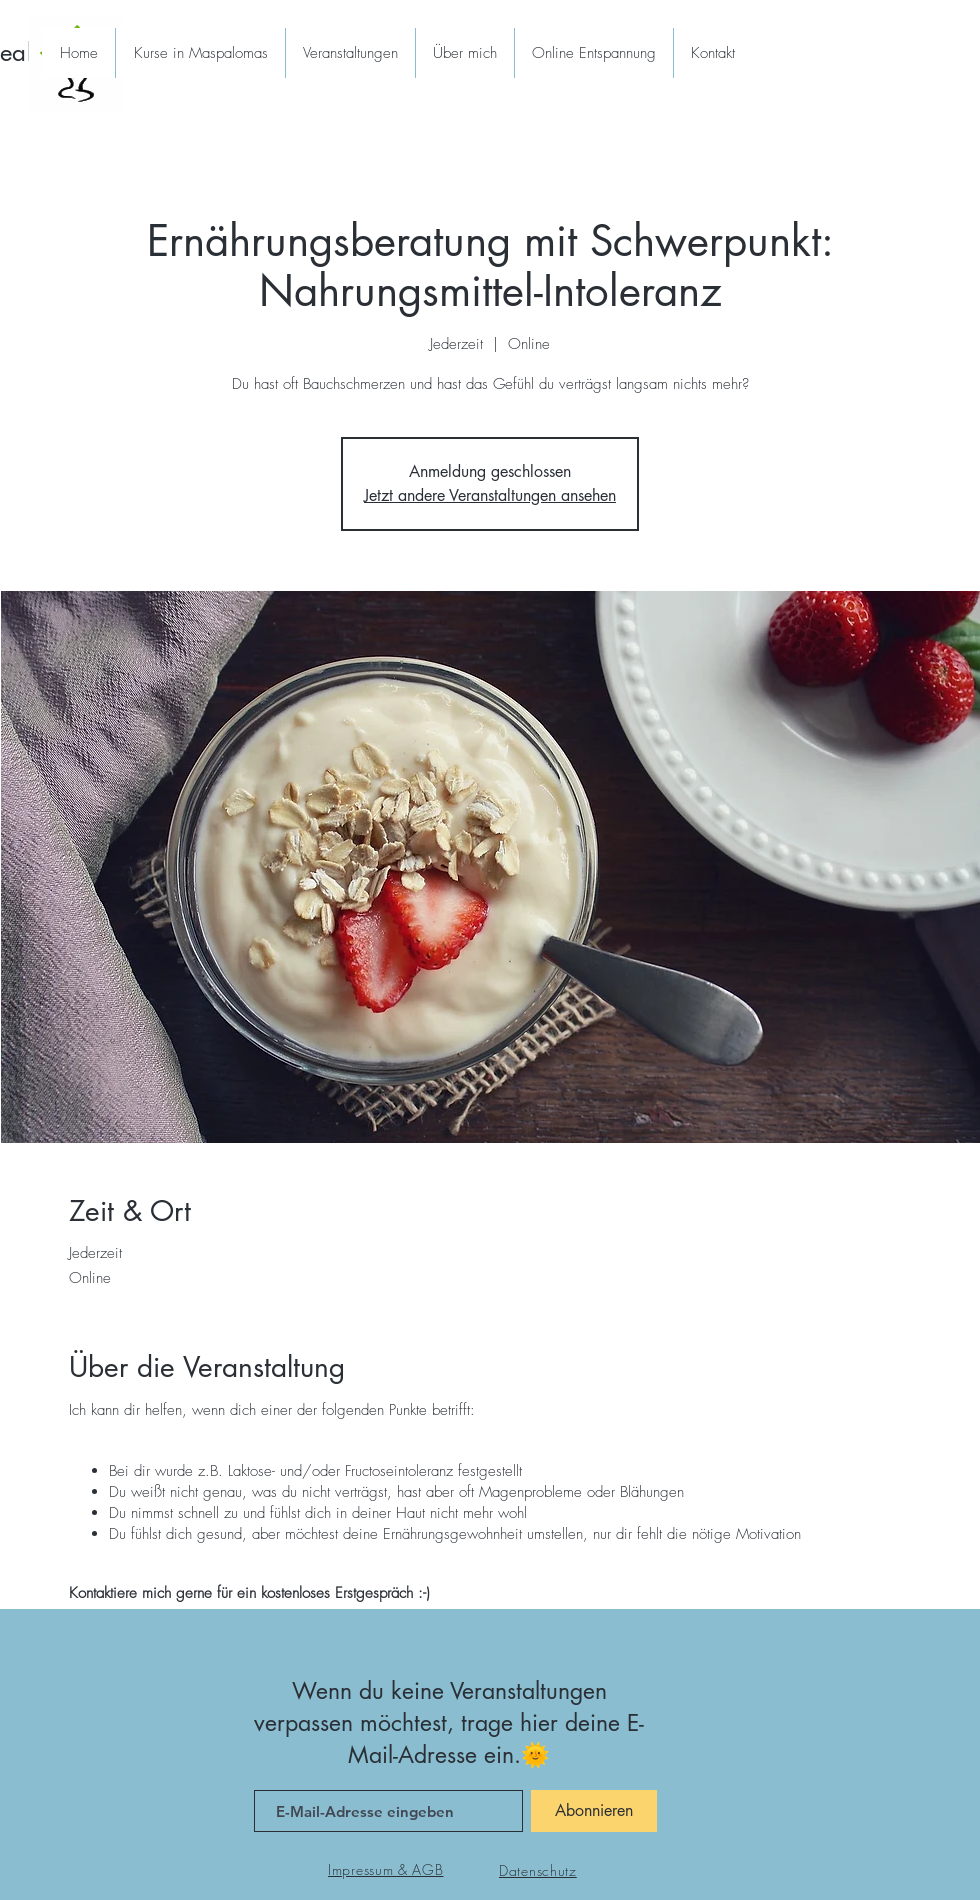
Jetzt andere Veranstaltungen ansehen (490, 495)
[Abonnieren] (594, 1811)
